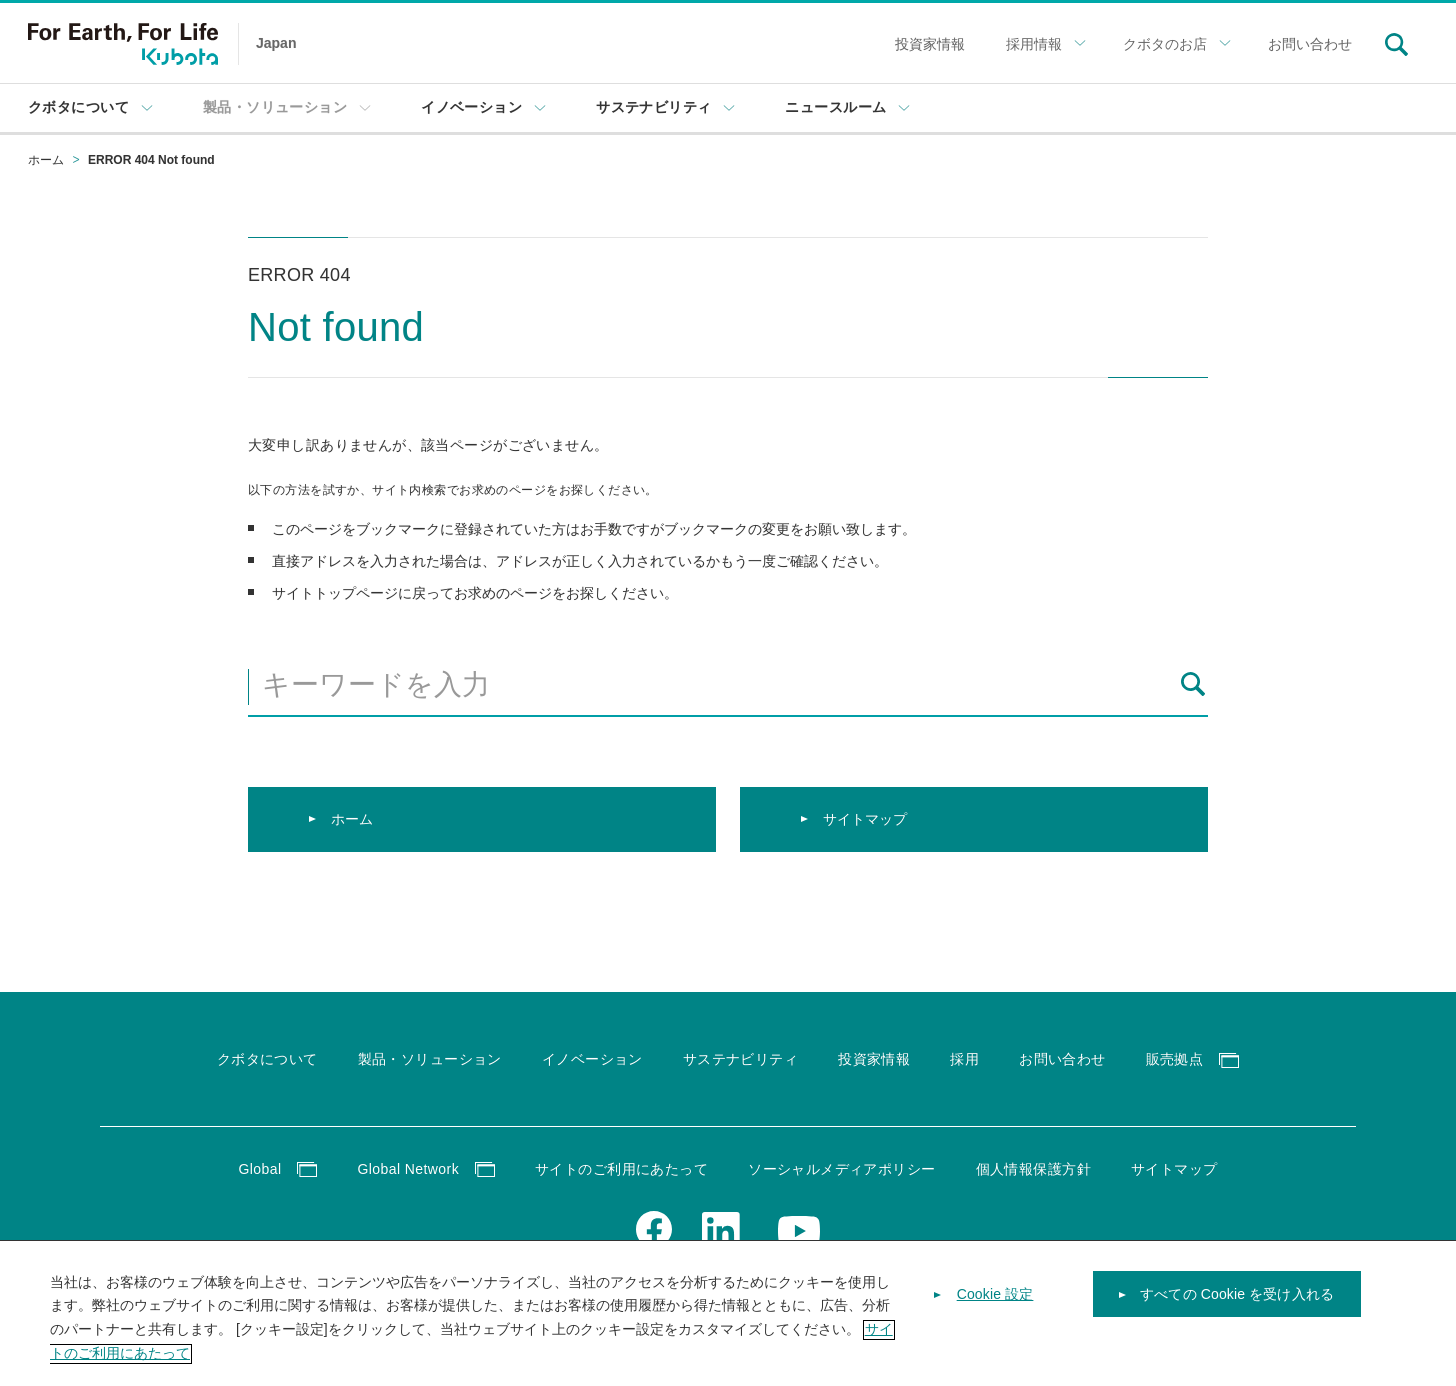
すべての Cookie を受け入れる (1237, 1308)
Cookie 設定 (995, 1308)
